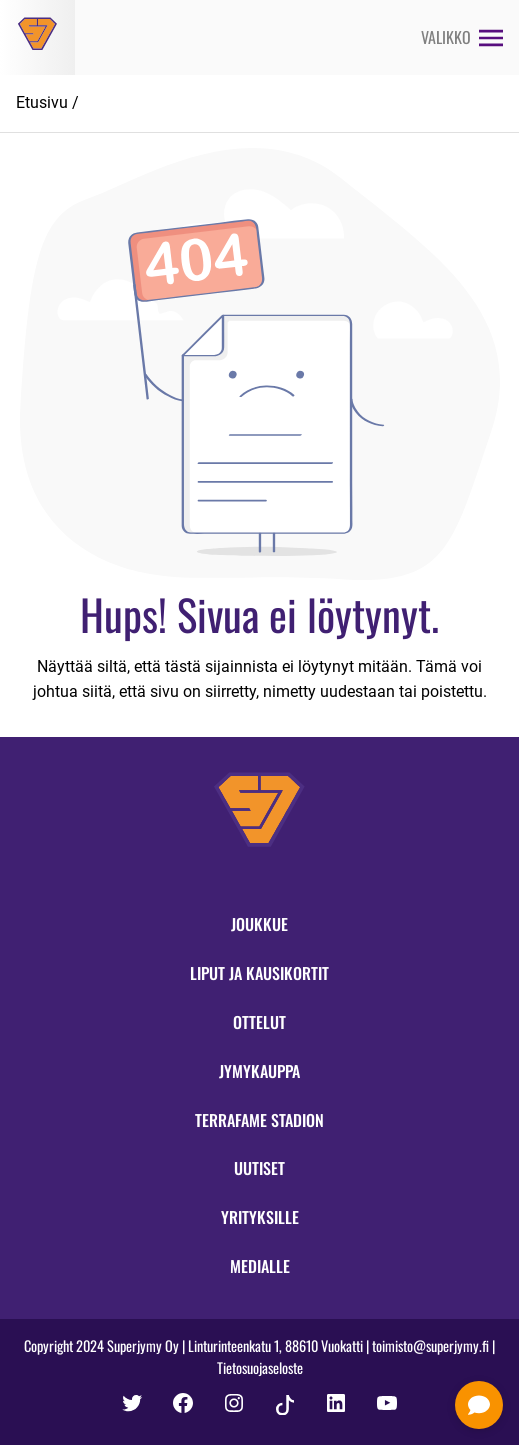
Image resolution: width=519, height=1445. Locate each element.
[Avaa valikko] (462, 37)
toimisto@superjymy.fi (430, 1345)
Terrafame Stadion (259, 1120)
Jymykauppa (259, 1071)
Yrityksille (260, 1217)
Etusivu (42, 102)
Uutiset (259, 1168)
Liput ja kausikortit (259, 973)
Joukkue (259, 924)
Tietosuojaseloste (260, 1367)
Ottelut (259, 1022)
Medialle (260, 1266)
